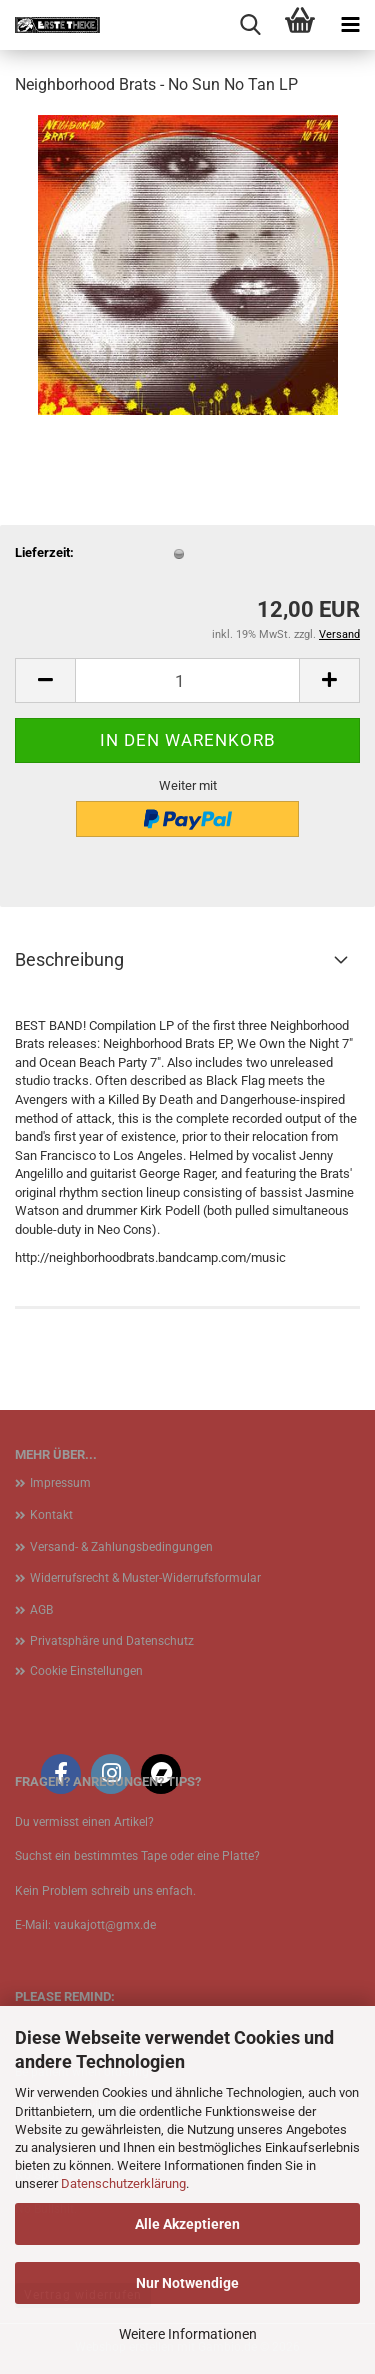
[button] (45, 680)
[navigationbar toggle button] (350, 25)
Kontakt (51, 1515)
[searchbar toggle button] (250, 25)
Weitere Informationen (188, 2334)
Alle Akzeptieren (187, 2224)
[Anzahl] (187, 680)
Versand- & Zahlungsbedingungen (121, 1547)
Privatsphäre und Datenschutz (112, 1641)
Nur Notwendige (187, 2283)
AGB (41, 1610)
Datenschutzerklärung (123, 2183)
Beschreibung (69, 959)
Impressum (60, 1483)
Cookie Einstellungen (86, 1671)
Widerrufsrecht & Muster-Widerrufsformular (145, 1578)
